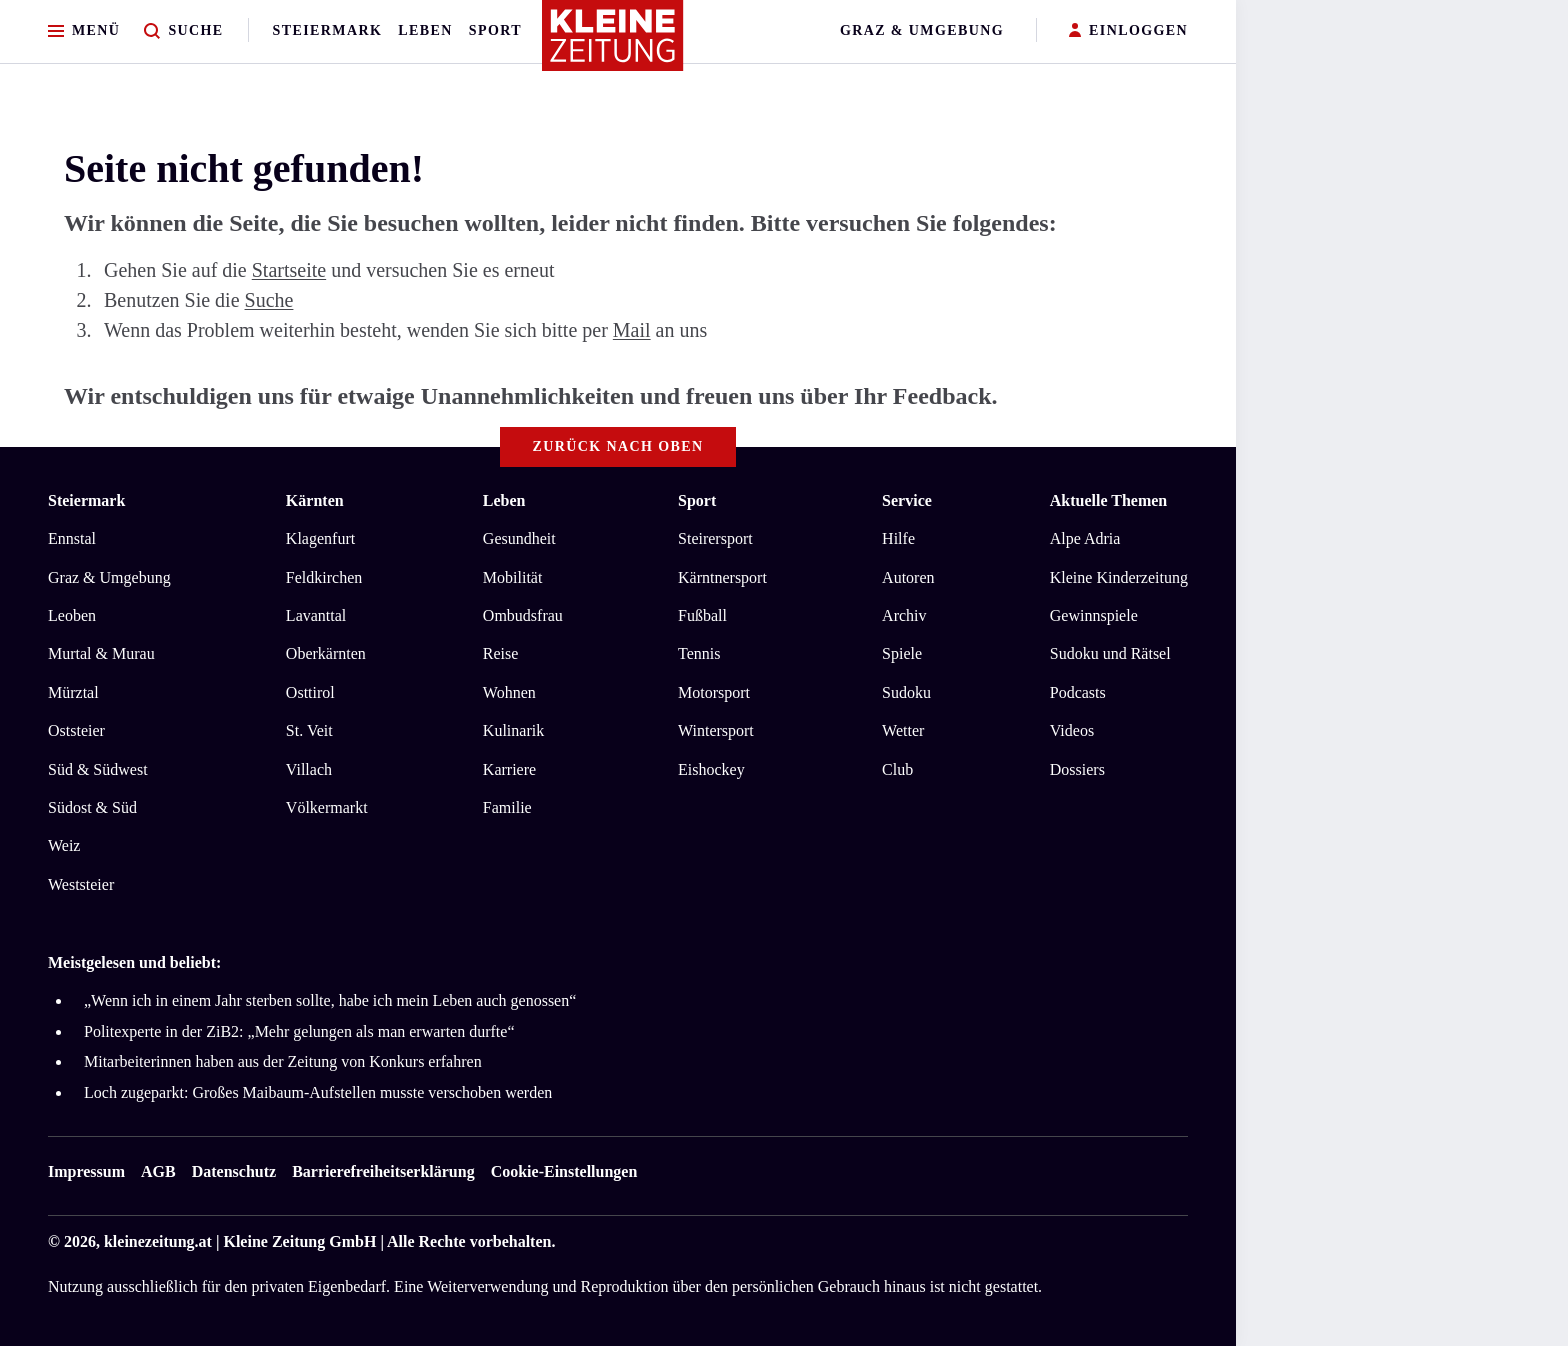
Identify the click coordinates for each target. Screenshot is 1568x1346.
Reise (501, 653)
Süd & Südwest (98, 769)
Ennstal (72, 538)
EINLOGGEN (1128, 31)
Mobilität (513, 577)
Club (897, 769)
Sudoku (906, 692)
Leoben (72, 615)
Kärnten (315, 500)
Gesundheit (519, 538)
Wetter (903, 730)
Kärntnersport (722, 577)
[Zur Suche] (183, 31)
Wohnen (509, 692)
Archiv (904, 615)
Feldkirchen (324, 577)
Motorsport (714, 692)
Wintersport (716, 730)
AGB (158, 1171)
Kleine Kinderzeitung (1119, 577)
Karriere (509, 769)
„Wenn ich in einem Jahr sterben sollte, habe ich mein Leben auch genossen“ (330, 1000)
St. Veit (309, 730)
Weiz (64, 845)
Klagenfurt (320, 538)
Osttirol (310, 692)
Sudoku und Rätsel (1110, 653)
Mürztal (73, 692)
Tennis (699, 653)
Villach (309, 769)
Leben (425, 30)
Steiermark (328, 30)
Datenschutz (234, 1171)
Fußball (702, 615)
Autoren (908, 577)
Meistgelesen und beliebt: (134, 962)
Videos (1072, 730)
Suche (269, 300)
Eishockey (711, 769)
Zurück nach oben (618, 446)
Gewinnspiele (1094, 615)
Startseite (289, 270)
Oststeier (76, 730)
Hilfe (898, 538)
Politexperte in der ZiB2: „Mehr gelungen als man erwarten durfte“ (299, 1031)
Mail (632, 330)
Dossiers (1077, 769)
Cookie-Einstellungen (564, 1171)
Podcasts (1078, 692)
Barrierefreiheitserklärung (383, 1171)
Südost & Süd (92, 807)
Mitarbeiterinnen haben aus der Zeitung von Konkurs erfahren (283, 1061)
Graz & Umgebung (922, 30)
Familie (507, 807)
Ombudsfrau (523, 615)
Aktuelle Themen (1108, 500)
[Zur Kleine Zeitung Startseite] (613, 44)
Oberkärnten (326, 653)
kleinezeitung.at (158, 1241)
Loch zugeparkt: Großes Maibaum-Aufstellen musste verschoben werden (318, 1092)
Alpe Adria (1085, 538)
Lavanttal (316, 615)
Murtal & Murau (101, 653)
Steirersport (715, 538)
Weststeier (81, 884)
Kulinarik (513, 730)
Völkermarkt (327, 807)
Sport (495, 30)
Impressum (86, 1171)
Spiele (902, 653)
